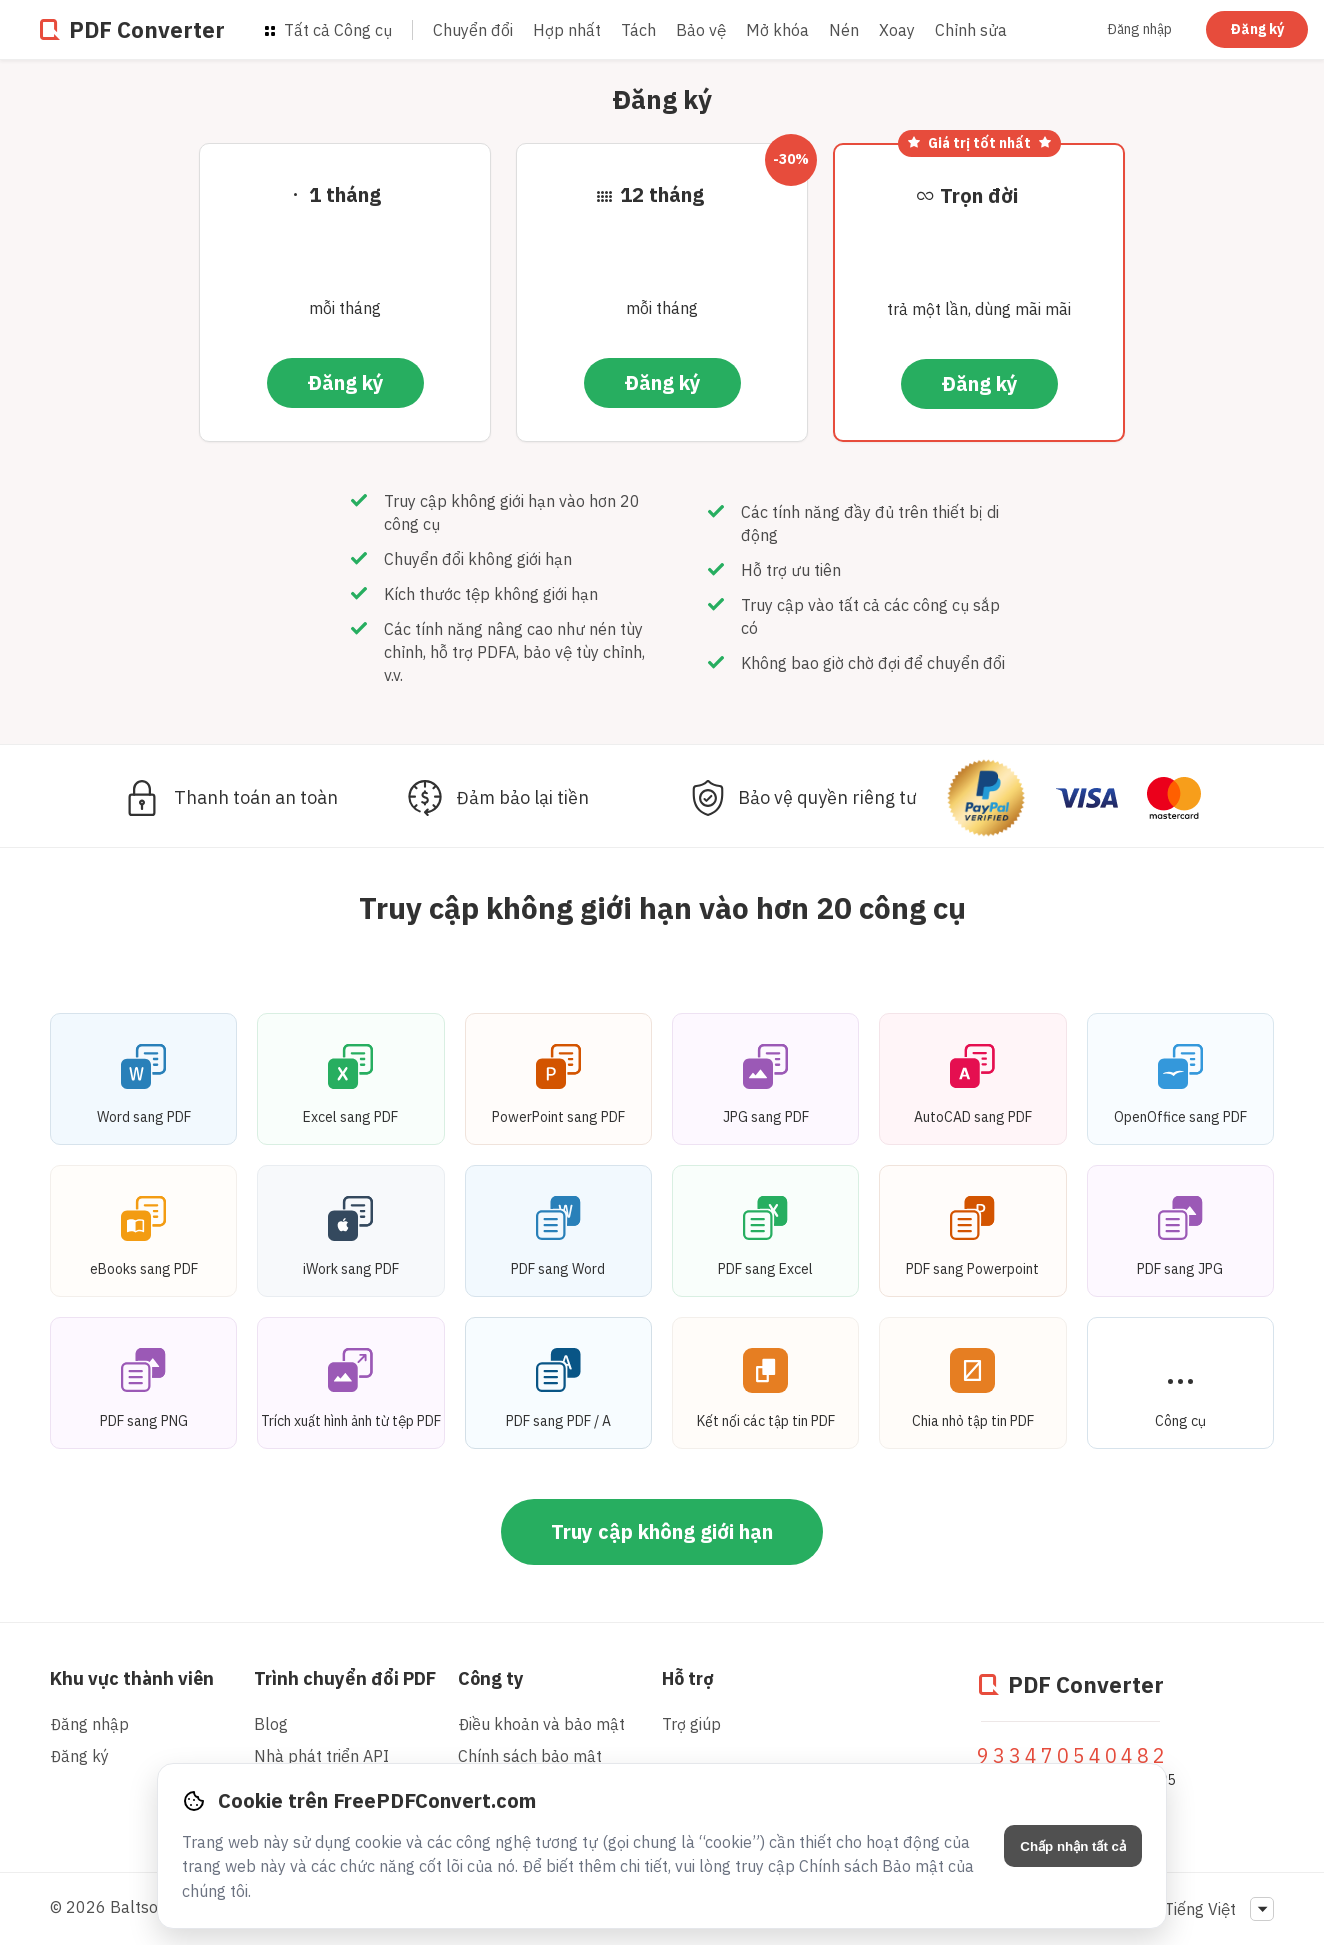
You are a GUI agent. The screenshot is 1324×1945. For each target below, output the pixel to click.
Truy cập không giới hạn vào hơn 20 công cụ (662, 907)
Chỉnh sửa (971, 30)
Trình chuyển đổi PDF (345, 1678)
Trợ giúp (691, 1724)
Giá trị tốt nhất (979, 143)
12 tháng (662, 194)
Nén (844, 30)
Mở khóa (777, 30)
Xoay (897, 30)
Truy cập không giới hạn (662, 1531)
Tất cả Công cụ (328, 30)
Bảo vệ (701, 30)
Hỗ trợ (688, 1678)
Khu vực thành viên (132, 1678)
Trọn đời (979, 195)
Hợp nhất (567, 30)
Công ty (491, 1678)
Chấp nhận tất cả (1073, 1846)
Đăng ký (1257, 29)
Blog (271, 1724)
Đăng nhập (1139, 29)
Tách (638, 30)
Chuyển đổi (473, 30)
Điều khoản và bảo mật (541, 1724)
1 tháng (345, 194)
